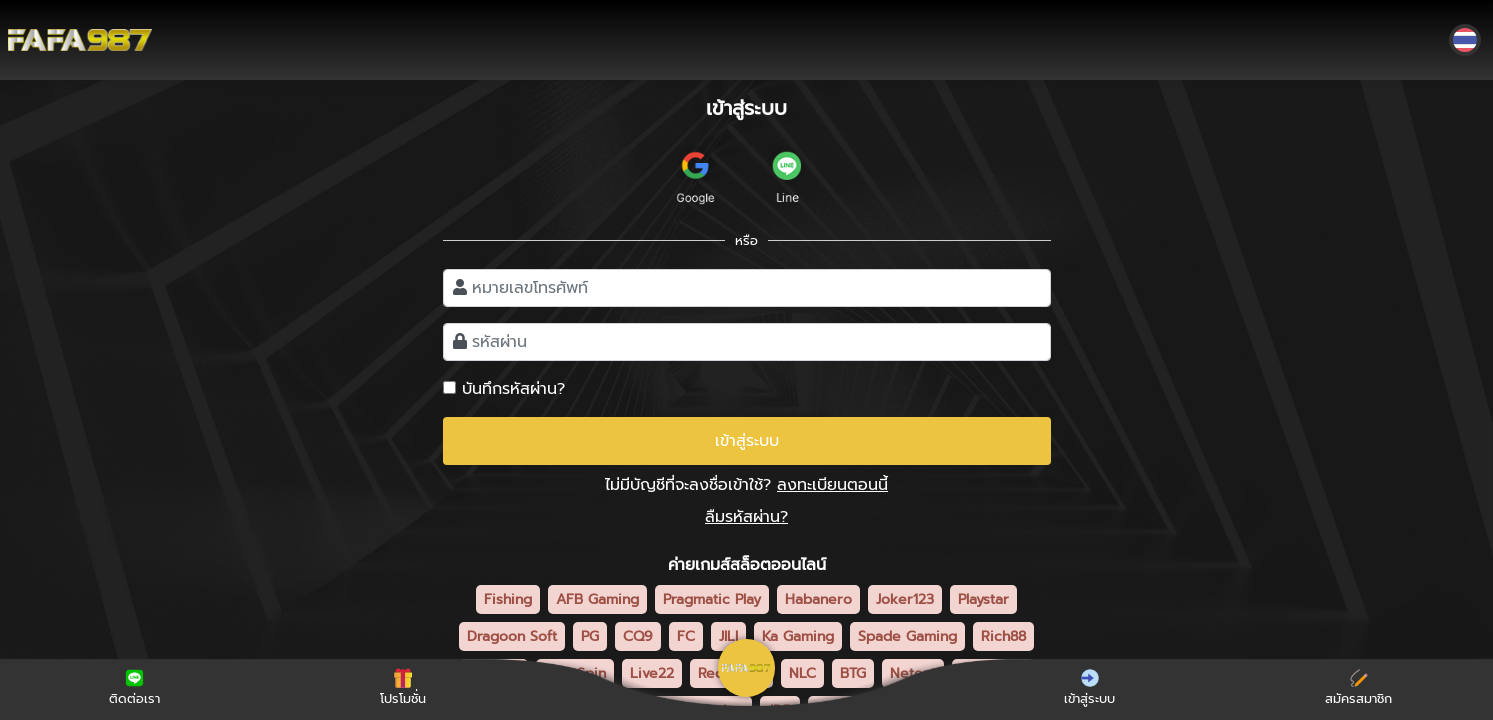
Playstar (983, 599)
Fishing (508, 599)
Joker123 (905, 599)
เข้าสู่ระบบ (747, 441)
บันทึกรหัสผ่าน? (513, 389)
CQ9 (638, 636)
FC (686, 636)
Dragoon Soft (512, 636)
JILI (728, 636)
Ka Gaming (798, 636)
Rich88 (1003, 636)
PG (590, 636)
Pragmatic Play (712, 599)
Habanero (818, 599)
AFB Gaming (597, 599)
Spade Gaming (907, 636)
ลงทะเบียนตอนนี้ (832, 485)
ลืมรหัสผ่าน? (746, 517)
